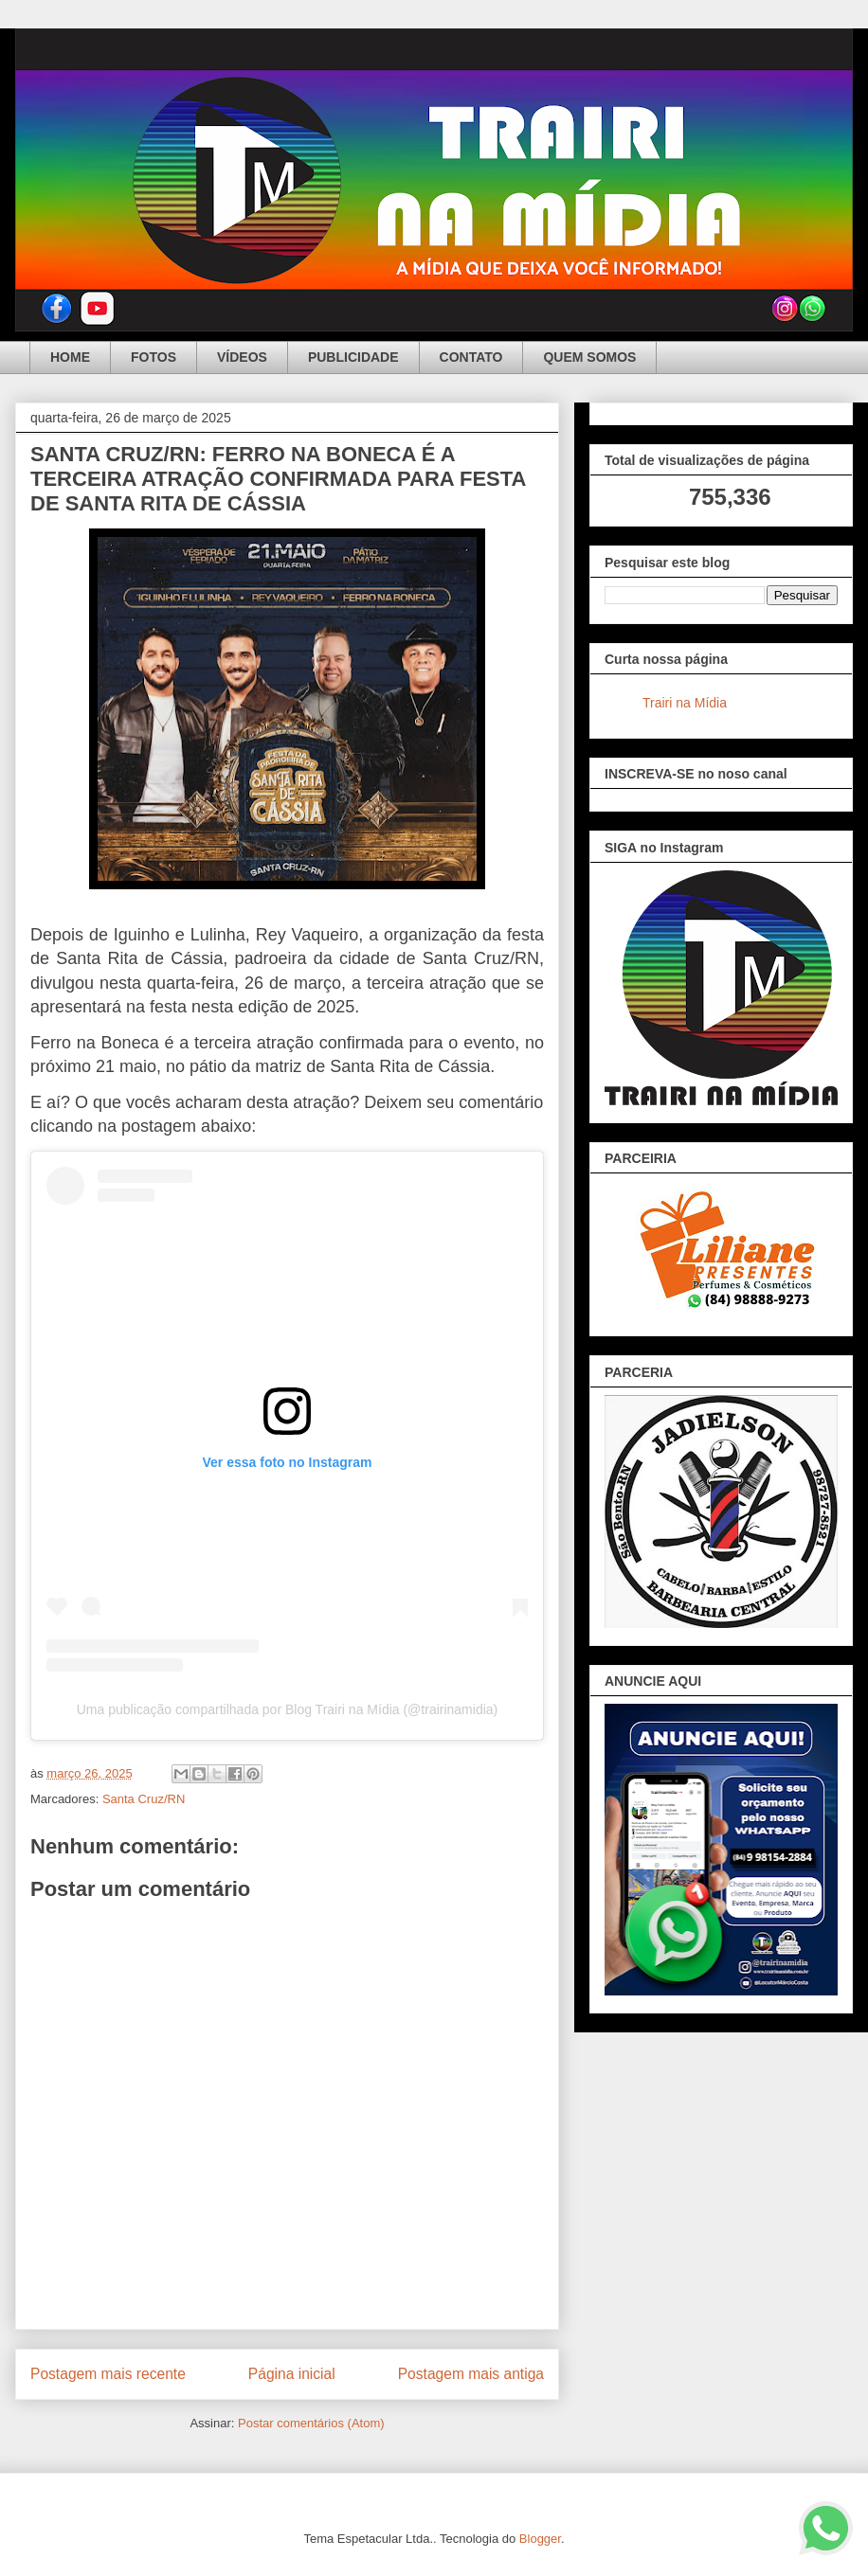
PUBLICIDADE (353, 357)
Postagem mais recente (108, 2374)
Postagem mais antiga (471, 2374)
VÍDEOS (242, 357)
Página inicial (291, 2374)
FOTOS (153, 357)
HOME (70, 357)
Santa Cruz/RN (143, 1799)
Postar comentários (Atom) (311, 2423)
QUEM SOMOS (589, 357)
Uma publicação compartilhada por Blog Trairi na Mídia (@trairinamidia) (287, 1709)
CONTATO (471, 357)
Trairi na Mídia (684, 702)
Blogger (540, 2538)
